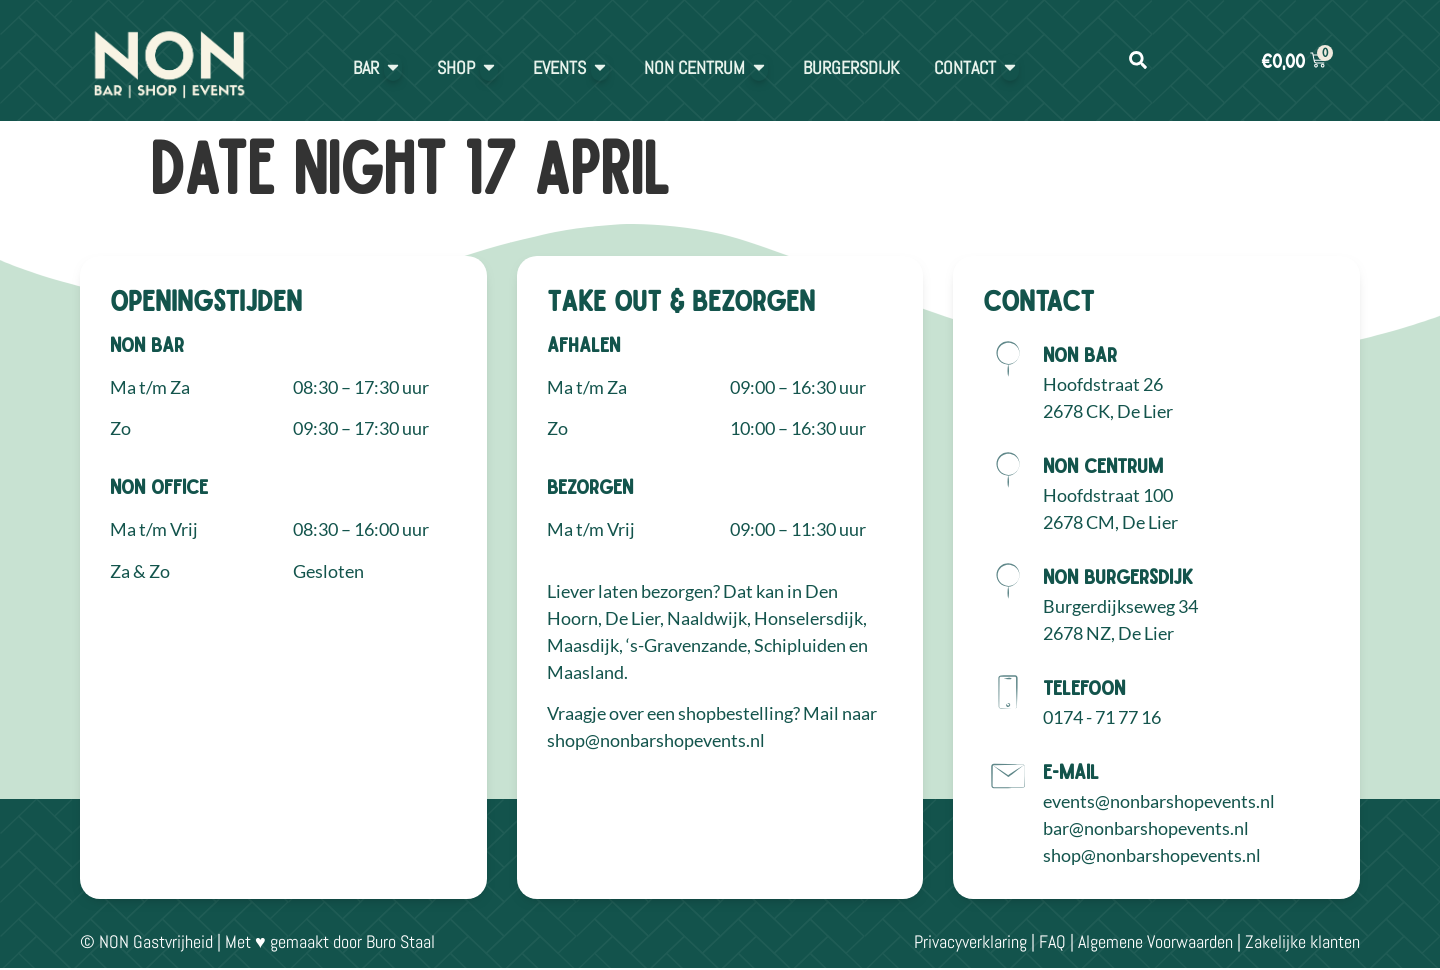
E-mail (1071, 771)
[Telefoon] (1008, 692)
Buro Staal (400, 941)
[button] (1137, 60)
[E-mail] (1008, 776)
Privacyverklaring (970, 941)
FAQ (1052, 941)
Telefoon (1084, 687)
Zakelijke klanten (1302, 941)
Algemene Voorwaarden (1155, 941)
